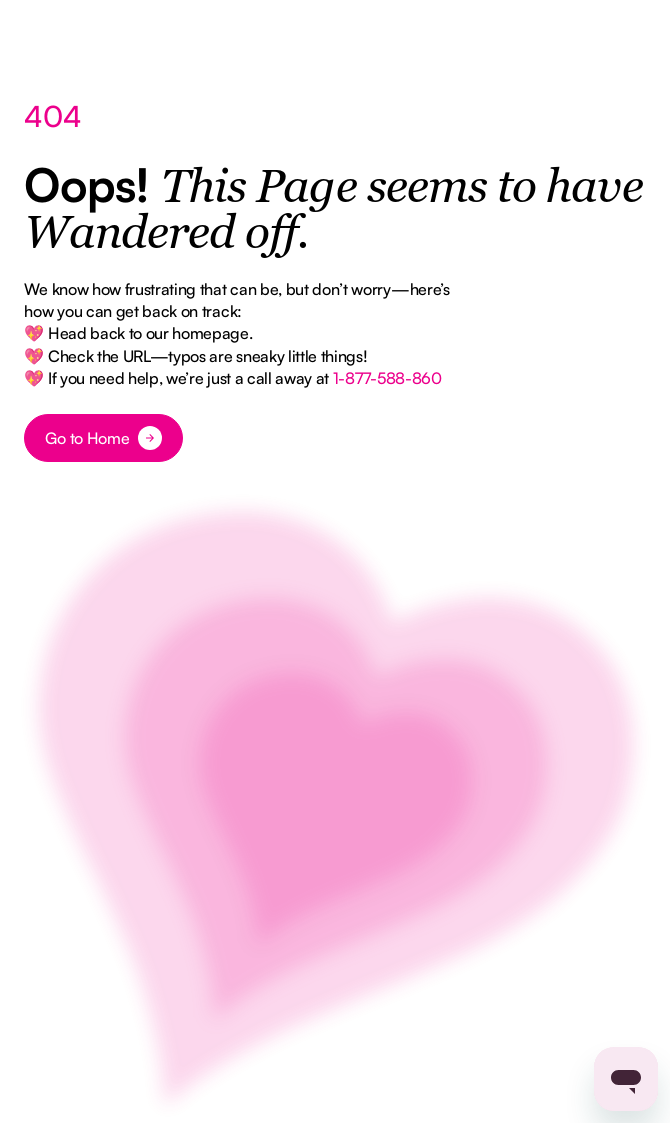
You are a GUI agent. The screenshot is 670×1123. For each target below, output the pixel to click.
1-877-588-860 (387, 378)
